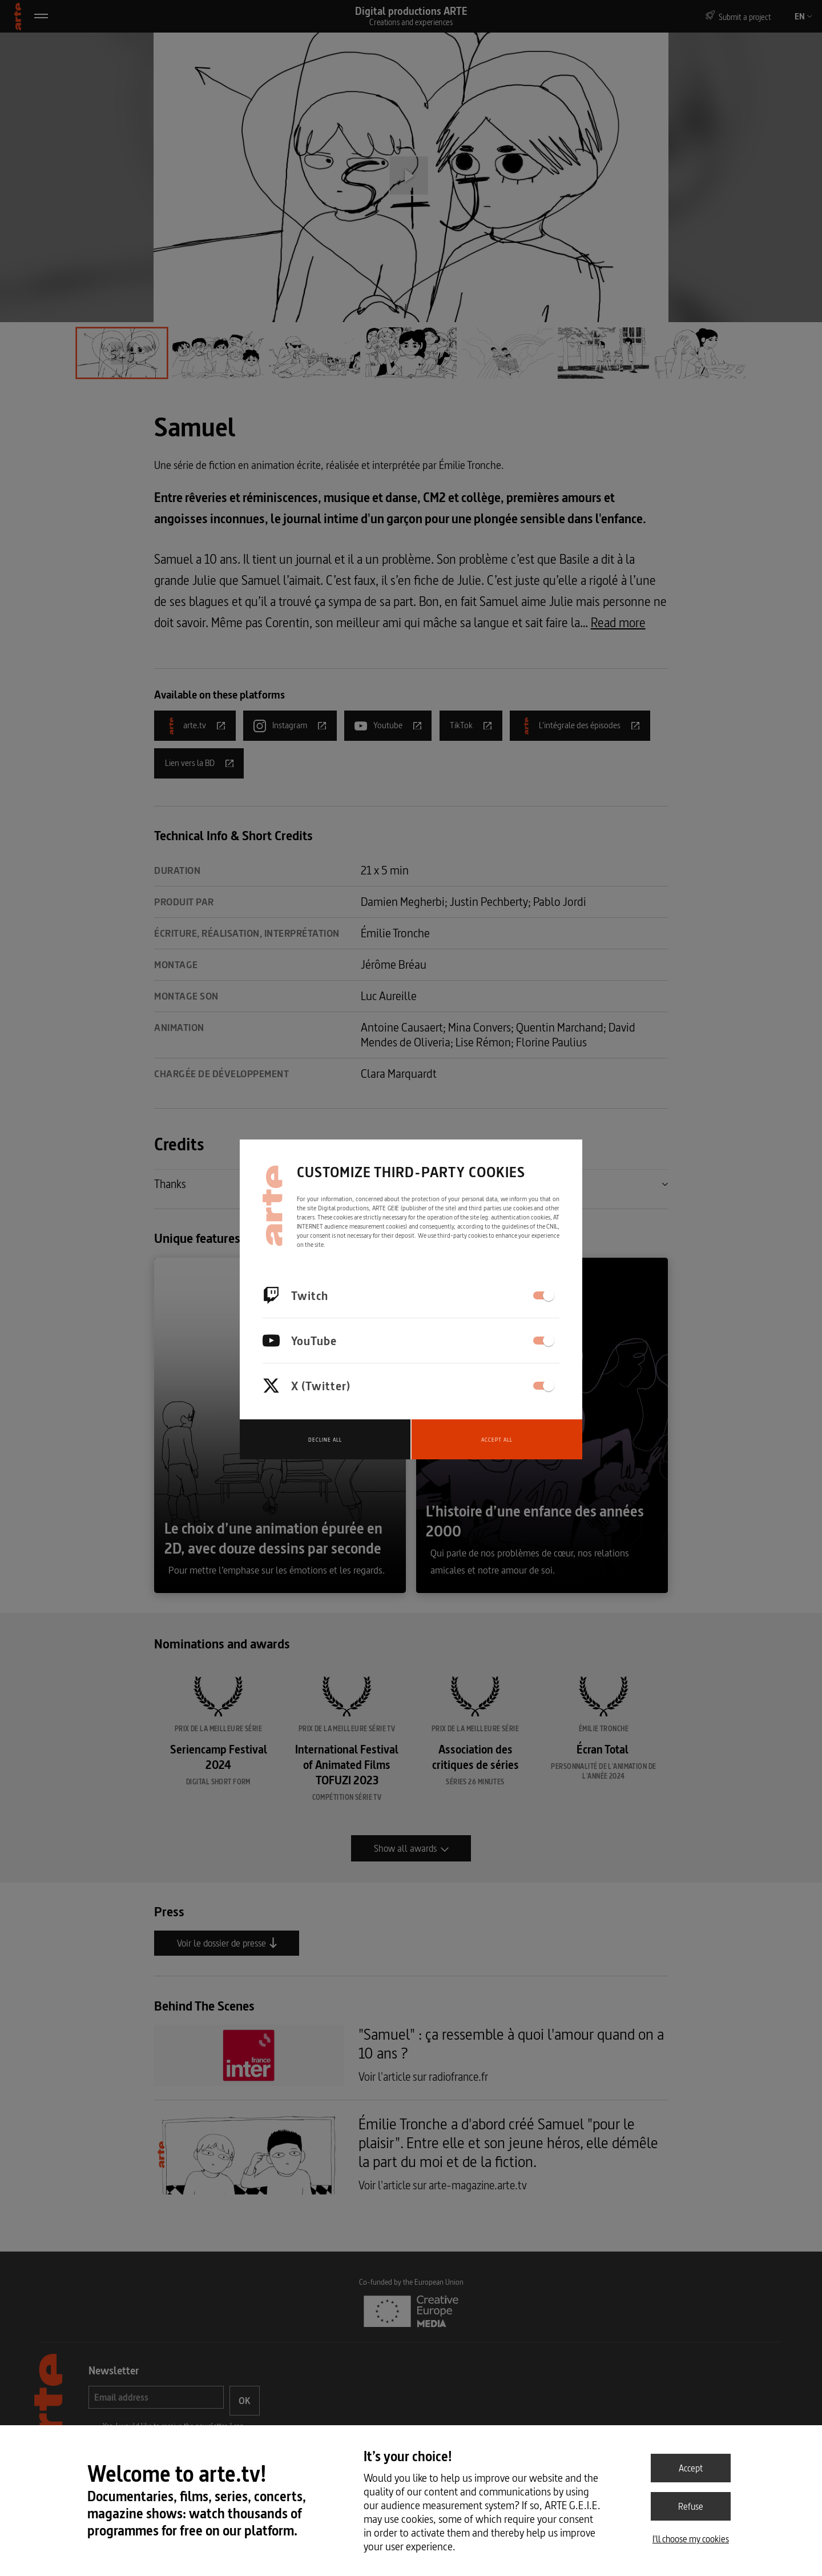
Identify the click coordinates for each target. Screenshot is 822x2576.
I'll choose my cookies (690, 2539)
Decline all (325, 1440)
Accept (691, 2468)
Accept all (497, 1440)
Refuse (690, 2506)
